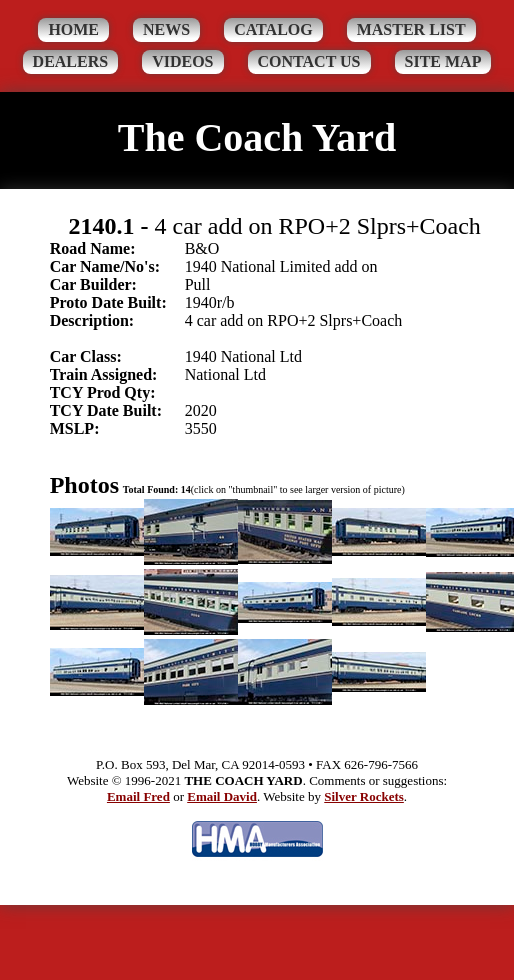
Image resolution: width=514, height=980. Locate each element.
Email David (222, 796)
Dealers (71, 61)
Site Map (443, 61)
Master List (411, 29)
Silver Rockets (364, 796)
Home (73, 29)
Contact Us (309, 61)
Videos (182, 61)
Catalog (273, 29)
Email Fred (138, 796)
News (166, 29)
